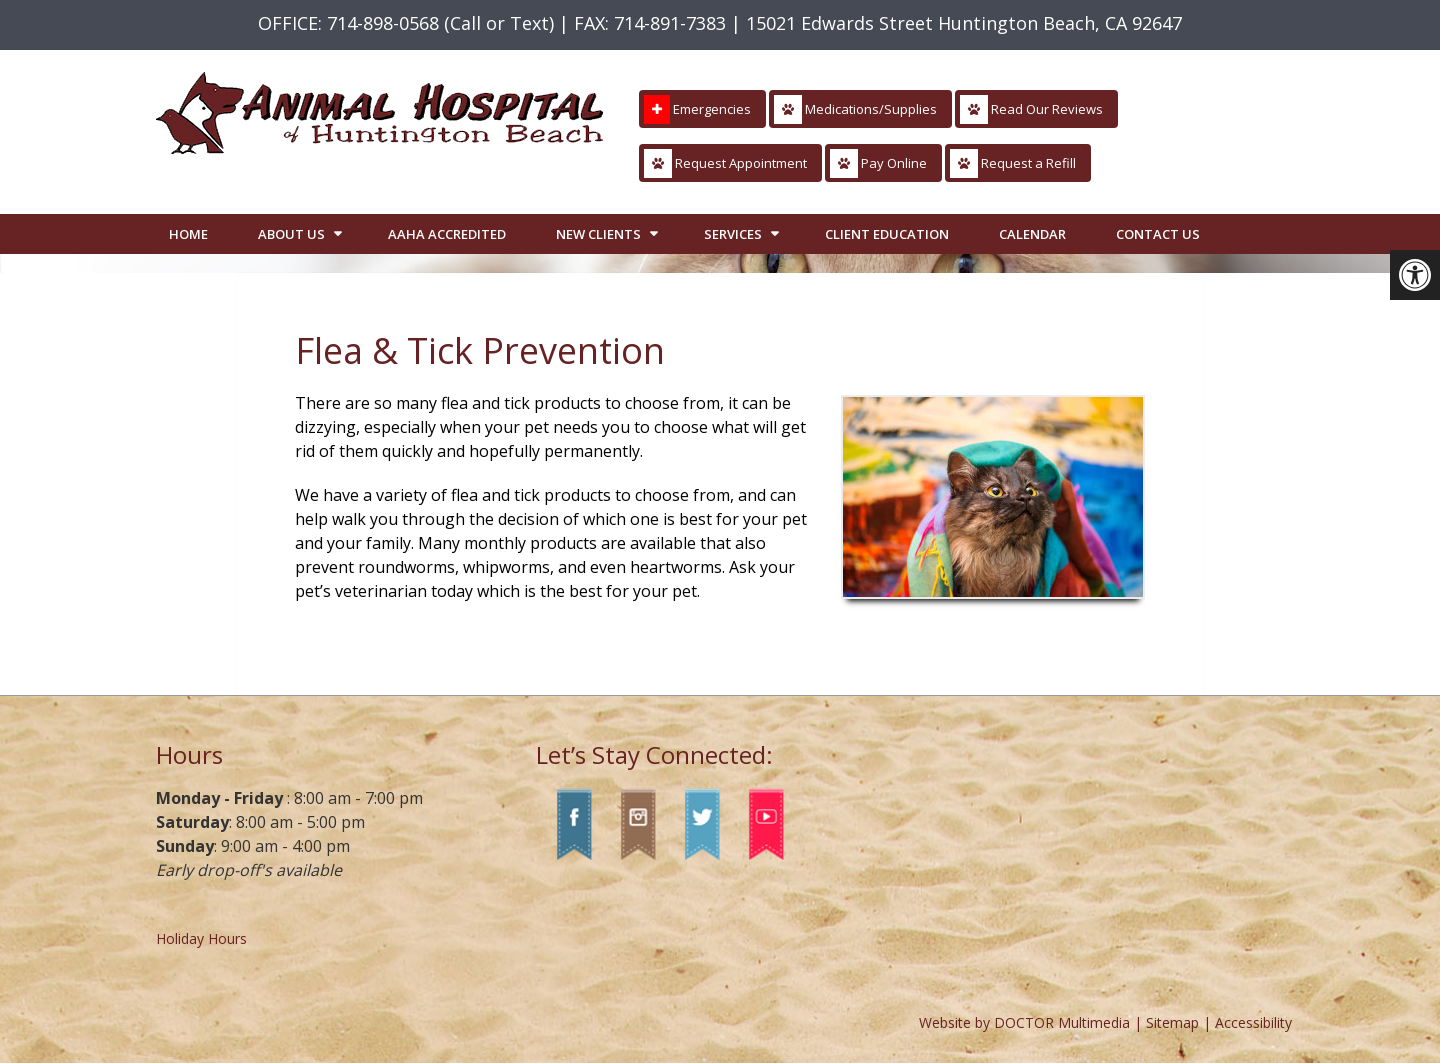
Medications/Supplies (855, 109)
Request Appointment (725, 163)
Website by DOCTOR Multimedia (1024, 1022)
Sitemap (1172, 1022)
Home (188, 234)
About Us (291, 234)
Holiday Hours (201, 938)
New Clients (598, 234)
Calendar (1032, 234)
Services (733, 234)
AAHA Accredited (447, 234)
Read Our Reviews (1031, 109)
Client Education (887, 234)
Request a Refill (1013, 163)
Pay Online (878, 163)
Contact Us (1158, 234)
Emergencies (697, 109)
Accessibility (1253, 1022)
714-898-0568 (383, 23)
